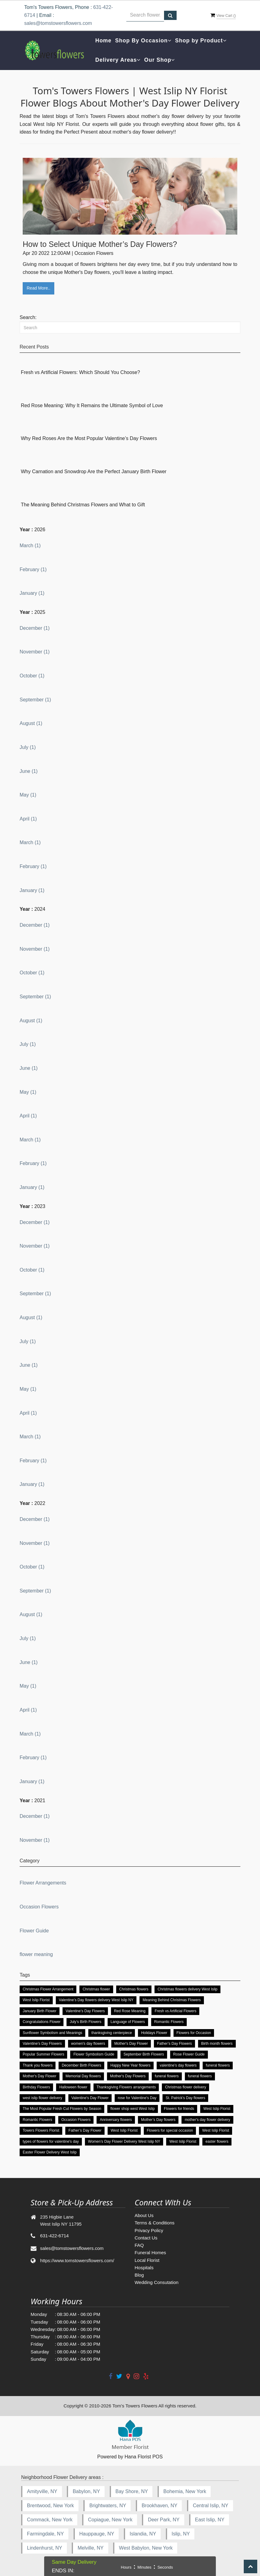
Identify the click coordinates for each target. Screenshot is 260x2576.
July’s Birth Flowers (85, 2022)
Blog (139, 2275)
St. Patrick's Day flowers (185, 2098)
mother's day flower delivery (207, 2120)
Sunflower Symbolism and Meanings (52, 2033)
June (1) (29, 771)
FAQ (139, 2245)
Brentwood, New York (50, 2505)
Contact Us (146, 2237)
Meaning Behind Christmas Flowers (172, 2000)
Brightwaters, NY (107, 2505)
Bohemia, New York (184, 2491)
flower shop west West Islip (132, 2108)
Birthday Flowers (36, 2087)
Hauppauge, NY (96, 2533)
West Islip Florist (36, 2000)
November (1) (35, 651)
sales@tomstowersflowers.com (58, 23)
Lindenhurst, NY (44, 2548)
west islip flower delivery (42, 2098)
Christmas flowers (133, 1989)
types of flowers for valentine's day (51, 2141)
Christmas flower (96, 1989)
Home (103, 40)
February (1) (33, 569)
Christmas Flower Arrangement (48, 1989)
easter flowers (216, 2141)
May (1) (28, 794)
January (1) (32, 593)
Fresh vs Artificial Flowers (175, 2011)
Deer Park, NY (163, 2519)
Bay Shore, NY (132, 2491)
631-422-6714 (54, 2235)
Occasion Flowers (39, 1906)
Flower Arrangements (43, 1882)
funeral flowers (218, 2065)
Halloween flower (73, 2087)
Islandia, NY (143, 2533)
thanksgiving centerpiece (111, 2033)
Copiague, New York (110, 2519)
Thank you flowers (37, 2065)
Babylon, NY (86, 2491)
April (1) (28, 818)
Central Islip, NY (210, 2505)
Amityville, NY (42, 2491)
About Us (144, 2215)
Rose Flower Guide (189, 2054)
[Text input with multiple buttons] (145, 15)
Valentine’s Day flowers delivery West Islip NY (96, 2000)
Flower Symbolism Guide (93, 2054)
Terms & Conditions (154, 2222)
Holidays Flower (154, 2033)
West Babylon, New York (146, 2548)
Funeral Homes (150, 2252)
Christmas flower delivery (185, 2087)
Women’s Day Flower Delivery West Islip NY (124, 2141)
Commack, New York (50, 2519)
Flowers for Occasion (194, 2033)
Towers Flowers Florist (41, 2130)
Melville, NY (90, 2548)
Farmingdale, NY (45, 2533)
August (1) (31, 723)
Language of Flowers (128, 2022)
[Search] (130, 327)
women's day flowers (88, 2043)
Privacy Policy (149, 2230)
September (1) (35, 699)
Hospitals (144, 2267)
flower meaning (36, 1954)
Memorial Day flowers (83, 2076)
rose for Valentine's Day (137, 2098)
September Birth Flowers (144, 2054)
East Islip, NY (209, 2519)
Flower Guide (34, 1930)
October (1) (32, 675)
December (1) (35, 628)
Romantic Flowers (169, 2022)
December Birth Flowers (81, 2065)
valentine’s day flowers (178, 2065)
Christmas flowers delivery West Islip (187, 1989)
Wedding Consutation (156, 2282)
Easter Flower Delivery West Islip (50, 2152)
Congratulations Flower (41, 2022)
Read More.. (38, 288)
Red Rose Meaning (130, 2011)
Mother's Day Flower (131, 2043)
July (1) (28, 747)
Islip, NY (181, 2533)
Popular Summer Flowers (43, 2054)
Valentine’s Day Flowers (85, 2011)
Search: (28, 317)
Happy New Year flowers (130, 2065)
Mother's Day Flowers (128, 2076)
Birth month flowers (217, 2043)
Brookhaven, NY (160, 2505)
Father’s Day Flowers (174, 2043)
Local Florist (147, 2260)
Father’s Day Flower (84, 2130)
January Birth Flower (39, 2011)
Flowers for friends (179, 2108)
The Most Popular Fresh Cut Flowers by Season (62, 2108)
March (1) (30, 545)
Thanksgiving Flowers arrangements (126, 2087)
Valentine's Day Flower (90, 2098)
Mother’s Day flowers (158, 2120)
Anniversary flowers (116, 2120)
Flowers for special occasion (170, 2130)
